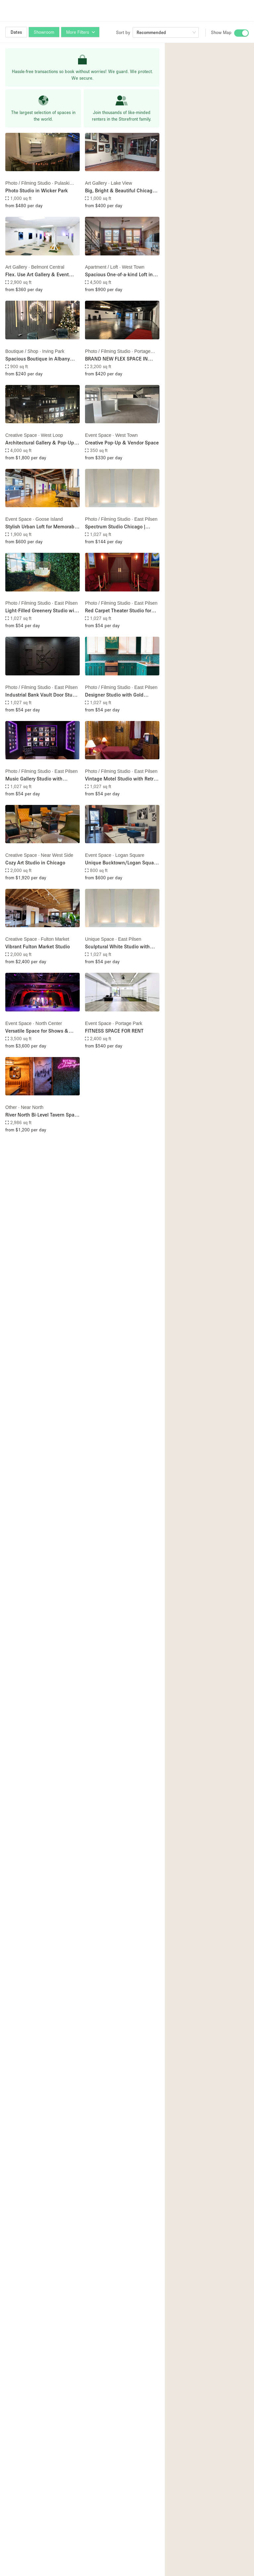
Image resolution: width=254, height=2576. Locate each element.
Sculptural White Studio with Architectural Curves (117, 946)
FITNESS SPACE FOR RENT (114, 1031)
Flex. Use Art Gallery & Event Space (37, 274)
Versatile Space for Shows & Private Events (36, 1031)
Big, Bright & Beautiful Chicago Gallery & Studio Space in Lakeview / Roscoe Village (120, 190)
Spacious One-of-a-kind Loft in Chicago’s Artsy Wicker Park (119, 274)
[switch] (241, 33)
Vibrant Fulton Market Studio (37, 946)
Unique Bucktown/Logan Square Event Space (121, 862)
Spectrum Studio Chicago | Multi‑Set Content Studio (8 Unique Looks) (116, 526)
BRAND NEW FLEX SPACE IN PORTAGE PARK (116, 359)
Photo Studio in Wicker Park (36, 190)
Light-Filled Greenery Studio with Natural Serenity (42, 610)
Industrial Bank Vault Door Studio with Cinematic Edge (42, 695)
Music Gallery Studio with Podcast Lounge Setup (34, 779)
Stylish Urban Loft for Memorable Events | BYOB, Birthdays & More (41, 526)
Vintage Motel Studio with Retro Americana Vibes (120, 779)
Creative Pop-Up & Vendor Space (122, 442)
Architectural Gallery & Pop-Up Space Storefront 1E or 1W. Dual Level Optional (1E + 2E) (41, 442)
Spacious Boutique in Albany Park (37, 359)
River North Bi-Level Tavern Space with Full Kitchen (42, 1115)
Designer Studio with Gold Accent (114, 695)
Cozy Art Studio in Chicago (35, 862)
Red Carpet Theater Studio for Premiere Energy (118, 610)
